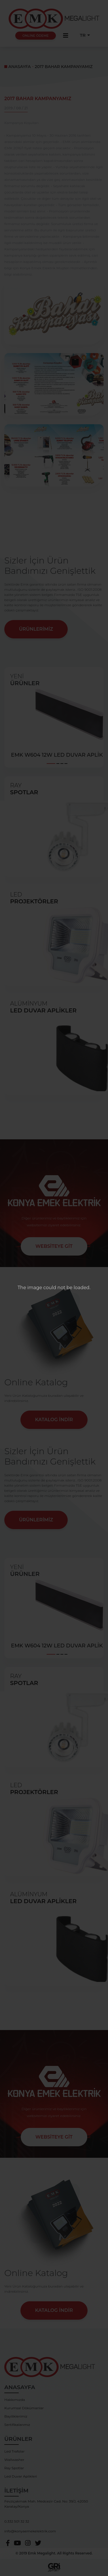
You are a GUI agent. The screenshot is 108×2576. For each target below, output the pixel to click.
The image (30, 1287)
